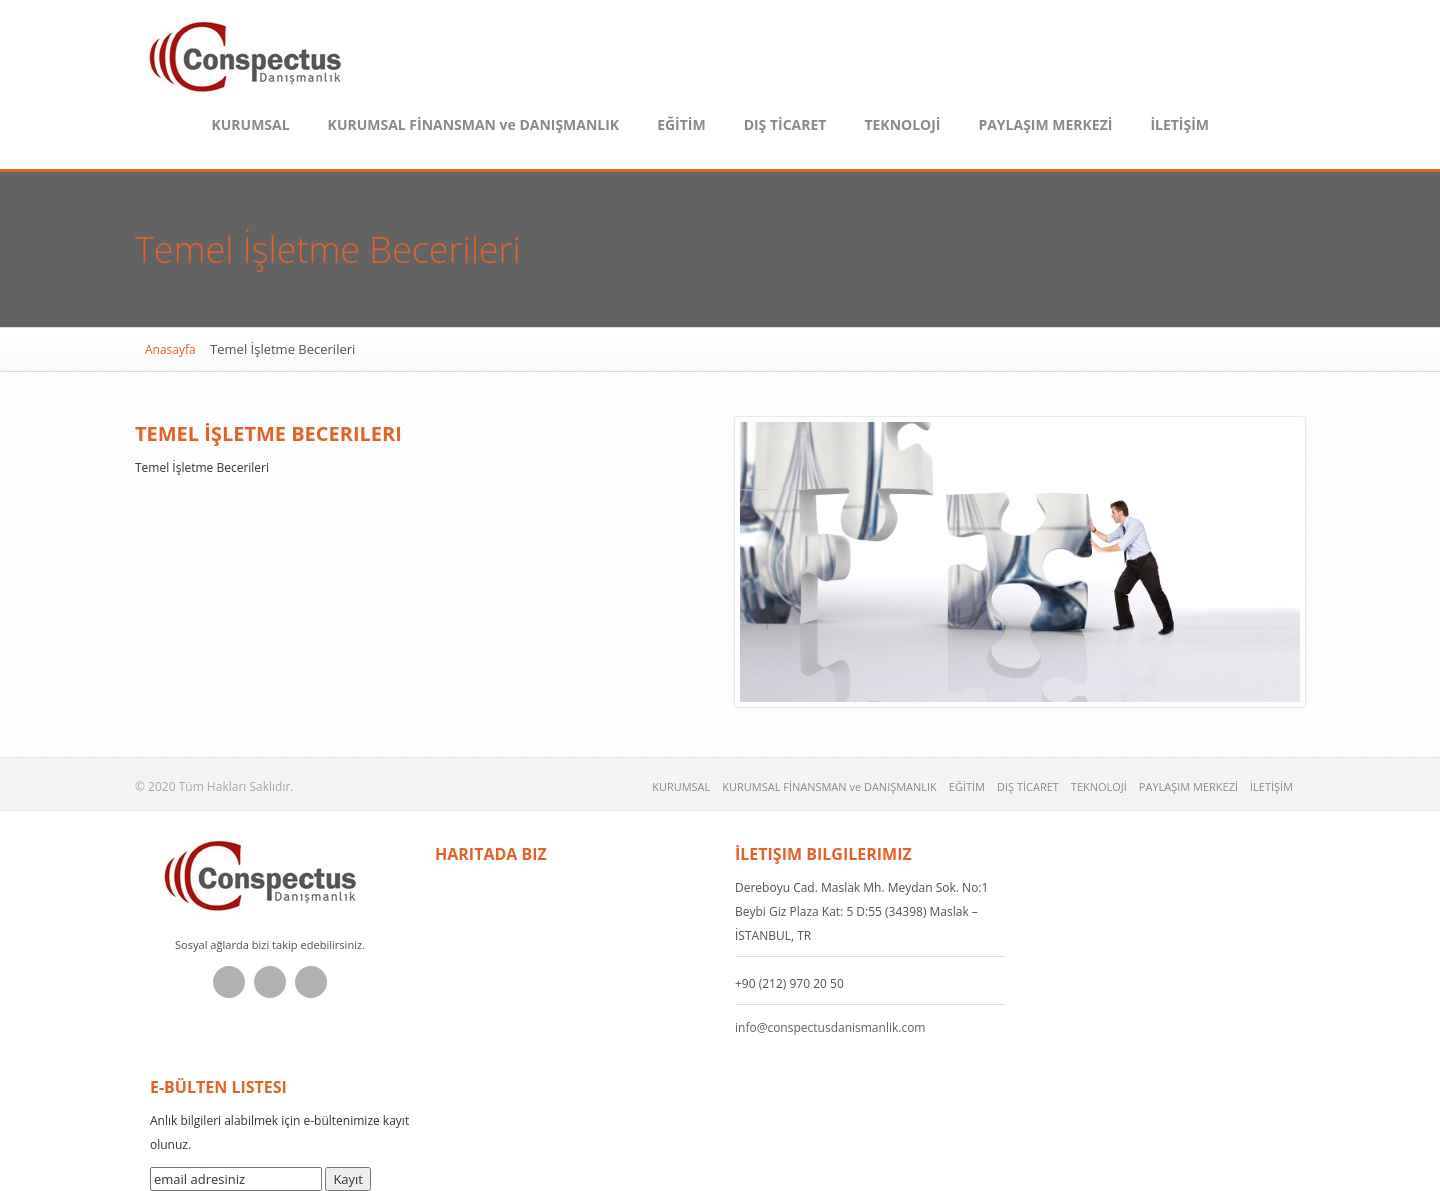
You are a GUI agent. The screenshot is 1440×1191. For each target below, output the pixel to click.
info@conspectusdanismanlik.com (830, 1027)
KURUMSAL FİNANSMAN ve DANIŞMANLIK (474, 124)
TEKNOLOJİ (902, 124)
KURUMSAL (250, 124)
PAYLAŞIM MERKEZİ (1045, 124)
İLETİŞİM (1179, 124)
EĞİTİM (681, 124)
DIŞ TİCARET (785, 124)
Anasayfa (170, 349)
